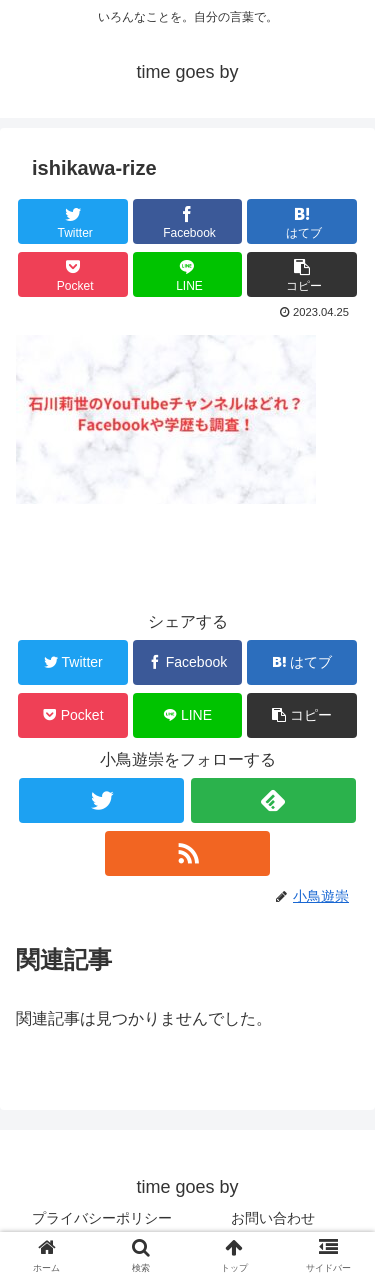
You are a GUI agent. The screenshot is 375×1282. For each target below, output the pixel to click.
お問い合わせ (273, 1218)
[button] (302, 274)
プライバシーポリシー (102, 1218)
